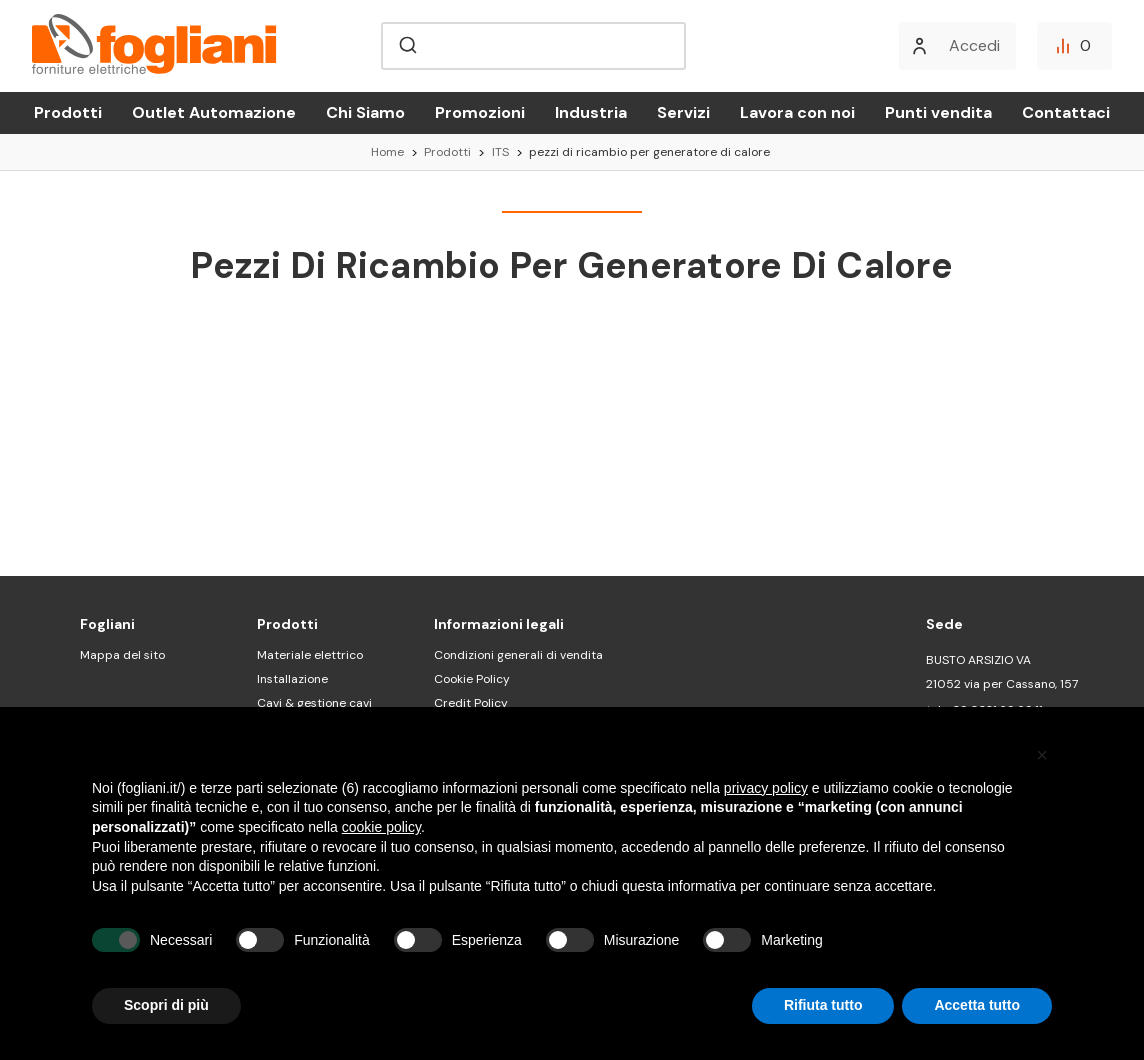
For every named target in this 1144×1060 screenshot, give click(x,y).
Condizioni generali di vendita (518, 655)
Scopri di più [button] (166, 1005)
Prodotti (68, 112)
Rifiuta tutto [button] (823, 1005)
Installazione (292, 679)
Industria (591, 112)
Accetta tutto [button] (977, 1005)
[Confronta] (1074, 46)
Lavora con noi (797, 112)
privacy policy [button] (766, 788)
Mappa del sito (122, 655)
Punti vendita (938, 112)
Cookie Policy (472, 679)
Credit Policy (471, 703)
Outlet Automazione (214, 112)
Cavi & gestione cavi (314, 703)
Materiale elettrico (310, 655)
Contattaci (1066, 112)
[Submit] (406, 46)
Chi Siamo (365, 112)
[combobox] (533, 46)
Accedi (974, 45)
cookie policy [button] (381, 827)
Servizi (683, 112)
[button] (1042, 755)
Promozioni (480, 112)
